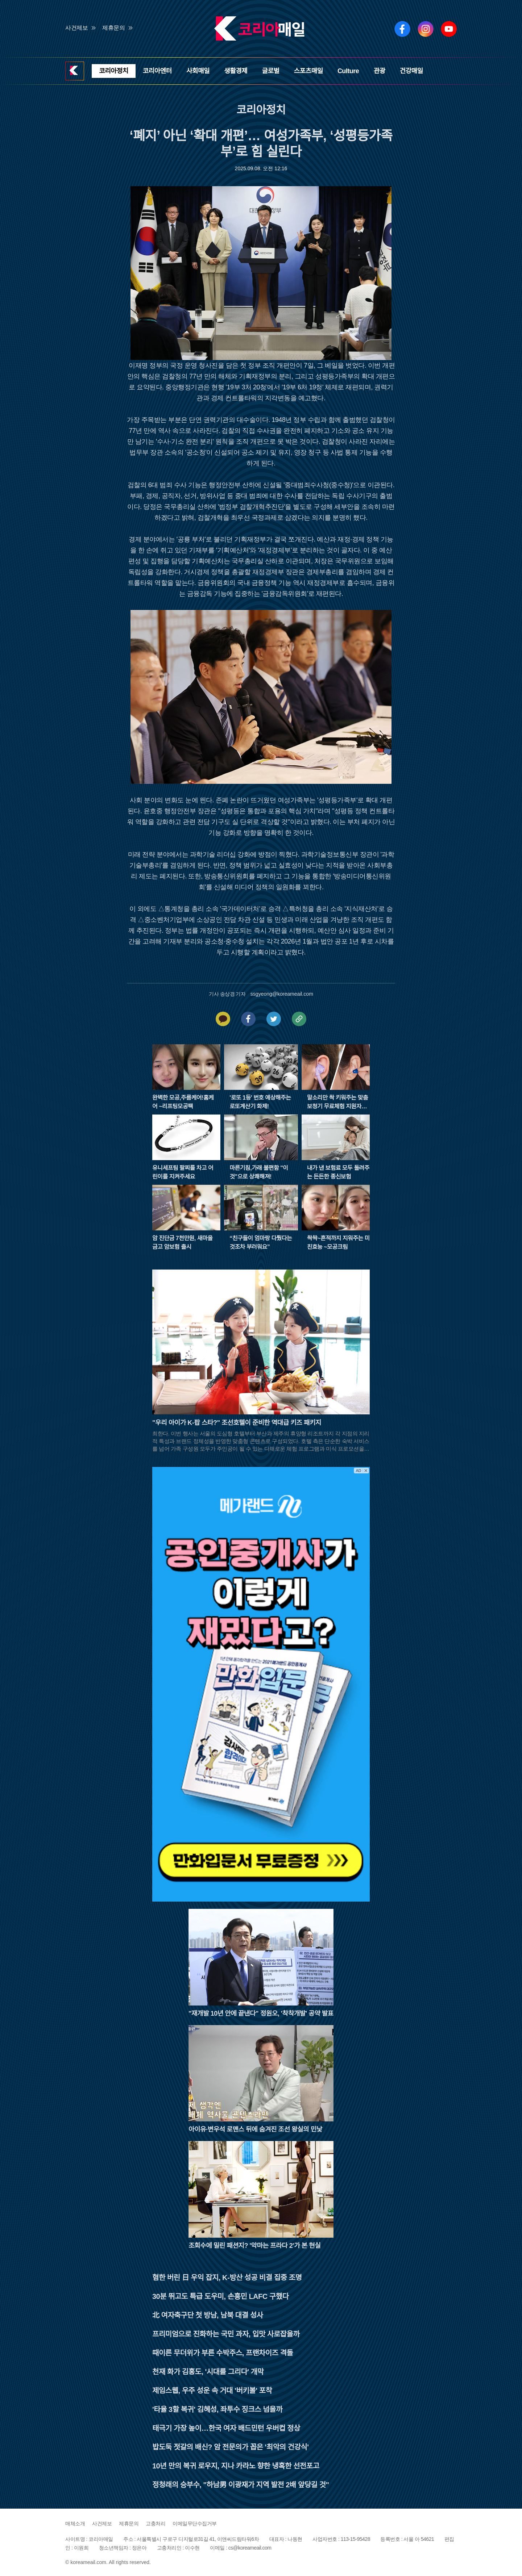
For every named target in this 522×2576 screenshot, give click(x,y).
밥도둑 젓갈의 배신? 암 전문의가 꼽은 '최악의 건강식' (230, 2447)
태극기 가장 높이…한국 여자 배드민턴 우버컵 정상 (226, 2428)
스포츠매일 (308, 71)
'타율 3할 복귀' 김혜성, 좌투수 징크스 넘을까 (217, 2409)
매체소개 (75, 2523)
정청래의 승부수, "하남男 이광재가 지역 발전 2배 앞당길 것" (240, 2485)
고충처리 (155, 2523)
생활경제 (235, 71)
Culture (348, 71)
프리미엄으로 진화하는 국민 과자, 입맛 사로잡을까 (225, 2334)
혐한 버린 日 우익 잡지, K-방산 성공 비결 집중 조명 (227, 2278)
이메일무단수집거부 (195, 2523)
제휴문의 (113, 28)
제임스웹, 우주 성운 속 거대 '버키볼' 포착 (212, 2391)
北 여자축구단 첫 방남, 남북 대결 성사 (207, 2315)
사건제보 (76, 28)
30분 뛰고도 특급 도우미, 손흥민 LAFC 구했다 (220, 2296)
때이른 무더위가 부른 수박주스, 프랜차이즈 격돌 (222, 2353)
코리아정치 (113, 71)
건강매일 (411, 71)
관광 (379, 71)
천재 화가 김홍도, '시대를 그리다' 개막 (208, 2372)
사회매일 (198, 71)
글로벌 (270, 71)
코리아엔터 (157, 71)
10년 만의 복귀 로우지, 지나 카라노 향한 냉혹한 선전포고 (235, 2466)
